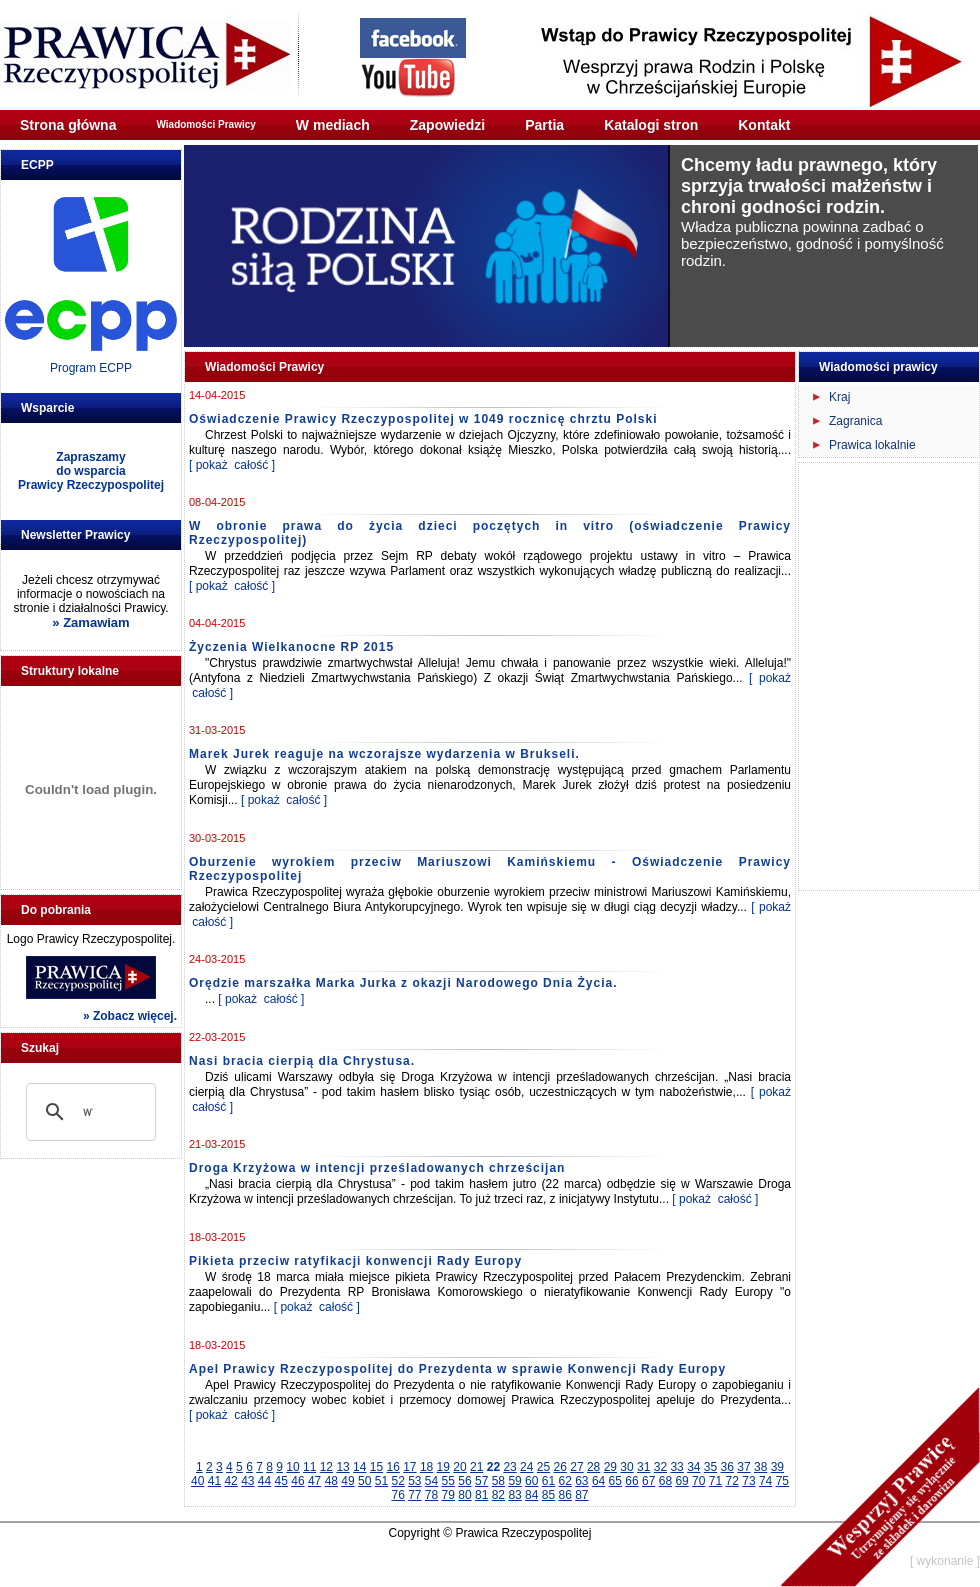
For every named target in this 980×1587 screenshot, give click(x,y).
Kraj (839, 397)
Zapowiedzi (447, 125)
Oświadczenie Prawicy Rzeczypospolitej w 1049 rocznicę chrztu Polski (423, 419)
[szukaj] (88, 1112)
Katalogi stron (651, 125)
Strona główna (68, 125)
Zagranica (855, 421)
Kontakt (764, 125)
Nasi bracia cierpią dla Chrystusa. (302, 1061)
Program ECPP (91, 368)
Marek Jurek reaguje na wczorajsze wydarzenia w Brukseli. (384, 754)
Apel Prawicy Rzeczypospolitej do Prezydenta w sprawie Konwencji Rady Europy (457, 1369)
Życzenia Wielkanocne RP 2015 (291, 647)
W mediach (333, 125)
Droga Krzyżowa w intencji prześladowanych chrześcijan (377, 1168)
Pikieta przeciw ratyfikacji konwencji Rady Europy (355, 1261)
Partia (544, 125)
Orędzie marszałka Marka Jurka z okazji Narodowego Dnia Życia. (403, 983)
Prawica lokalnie (872, 445)
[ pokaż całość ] (232, 465)
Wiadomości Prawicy (205, 124)
